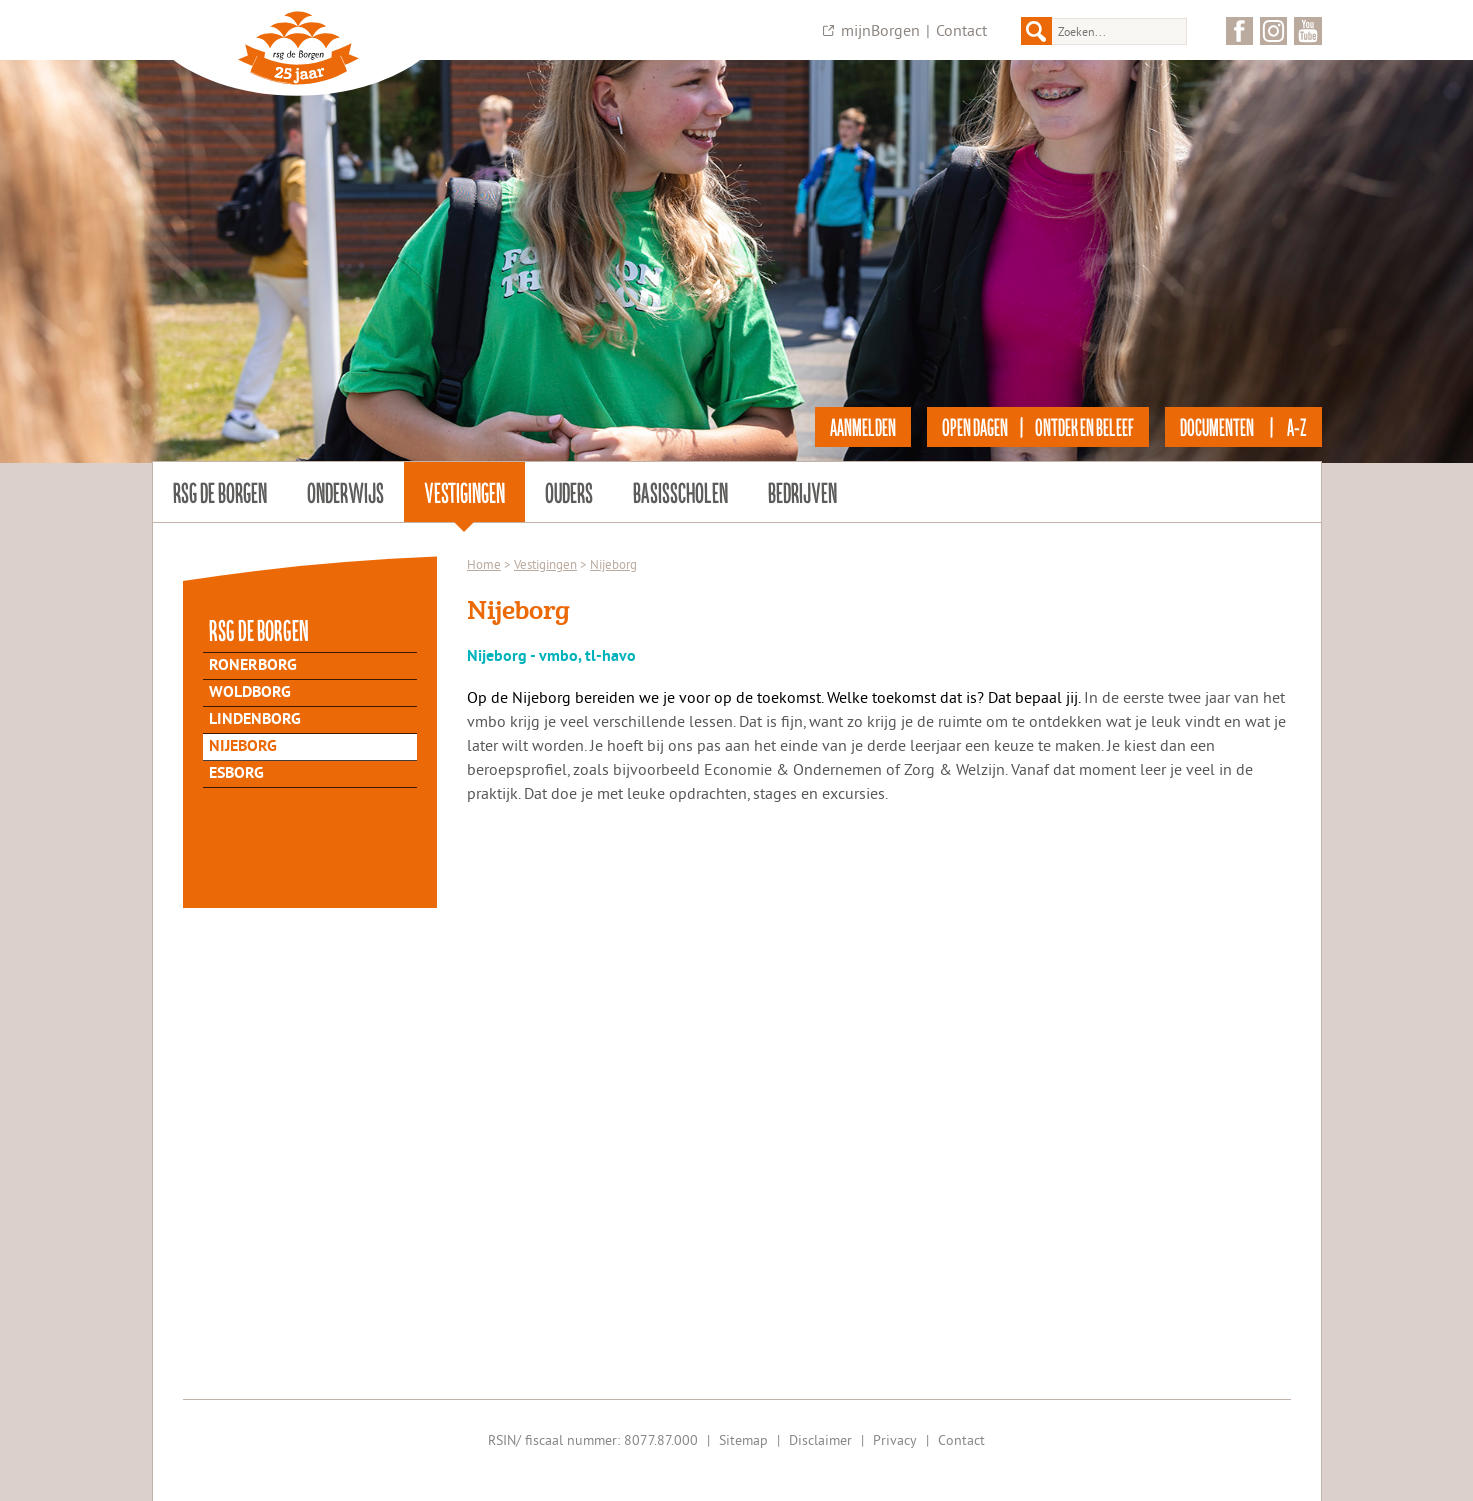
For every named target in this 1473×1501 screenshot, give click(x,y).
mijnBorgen (880, 30)
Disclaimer (820, 1440)
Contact (961, 30)
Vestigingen (464, 492)
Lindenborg (255, 720)
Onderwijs (345, 492)
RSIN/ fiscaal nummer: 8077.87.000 (593, 1440)
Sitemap (743, 1440)
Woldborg (250, 693)
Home (484, 564)
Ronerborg (253, 666)
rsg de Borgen (220, 492)
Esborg (236, 774)
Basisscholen (680, 492)
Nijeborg (243, 747)
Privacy (895, 1440)
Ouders (569, 492)
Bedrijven (802, 492)
